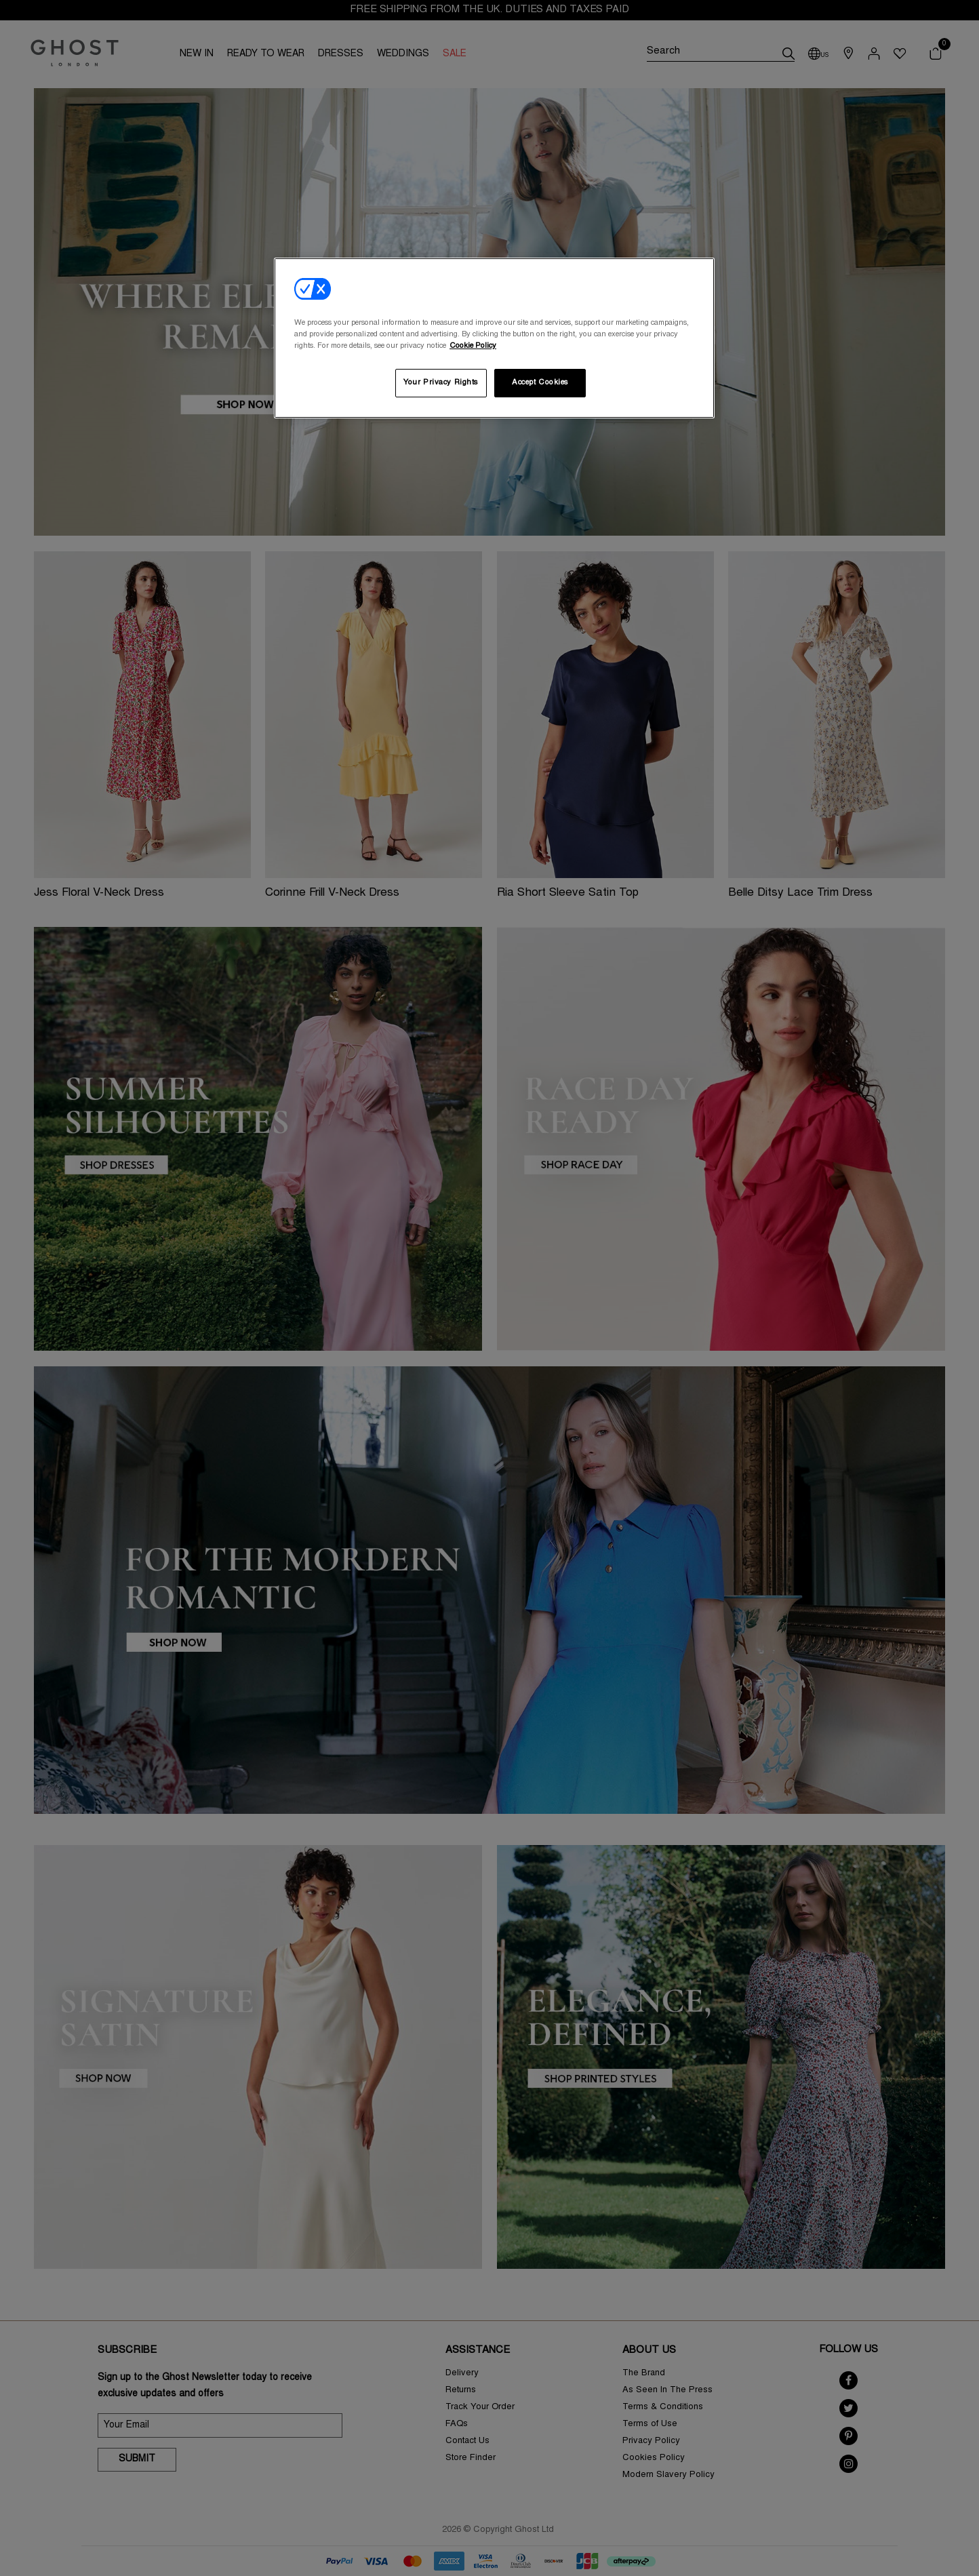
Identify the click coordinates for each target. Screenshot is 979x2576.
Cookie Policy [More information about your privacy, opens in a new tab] (472, 346)
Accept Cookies (540, 383)
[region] (494, 338)
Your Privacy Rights (440, 383)
